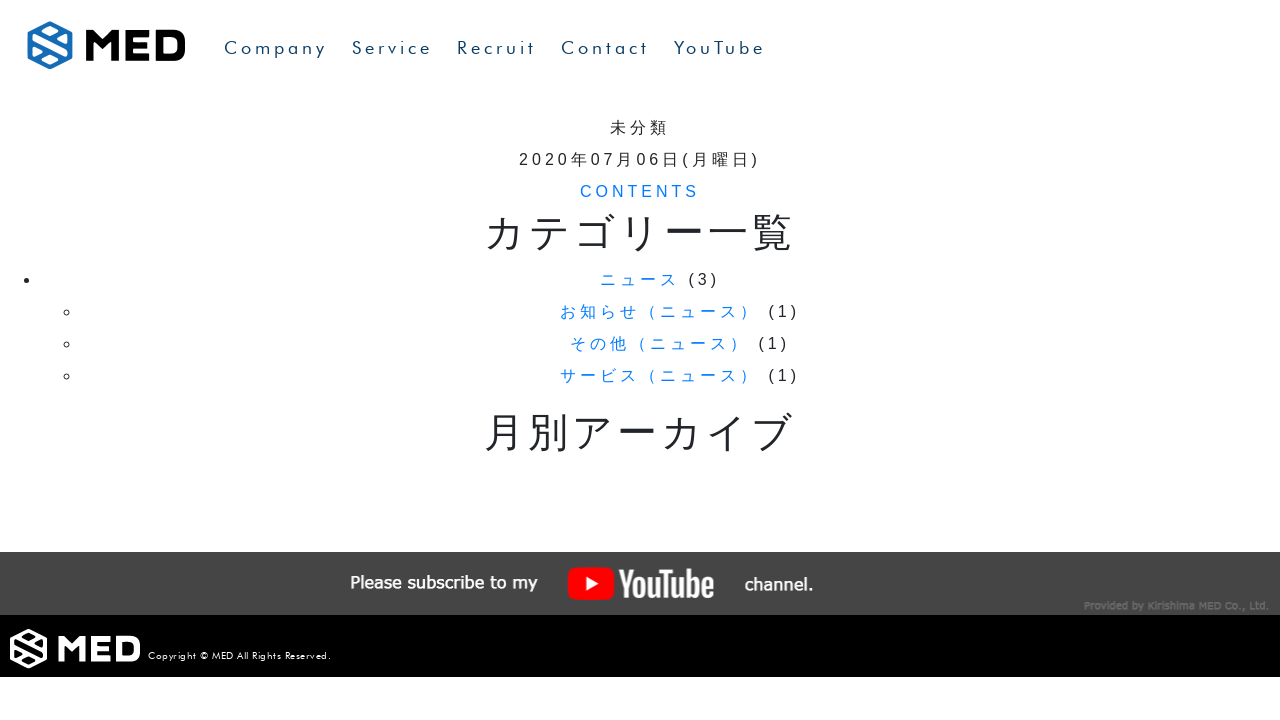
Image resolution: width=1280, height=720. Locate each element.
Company (276, 47)
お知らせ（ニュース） (660, 311)
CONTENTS (640, 191)
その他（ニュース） (660, 343)
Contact (605, 47)
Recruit (497, 47)
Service (392, 47)
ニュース (640, 279)
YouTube (720, 47)
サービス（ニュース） (660, 375)
